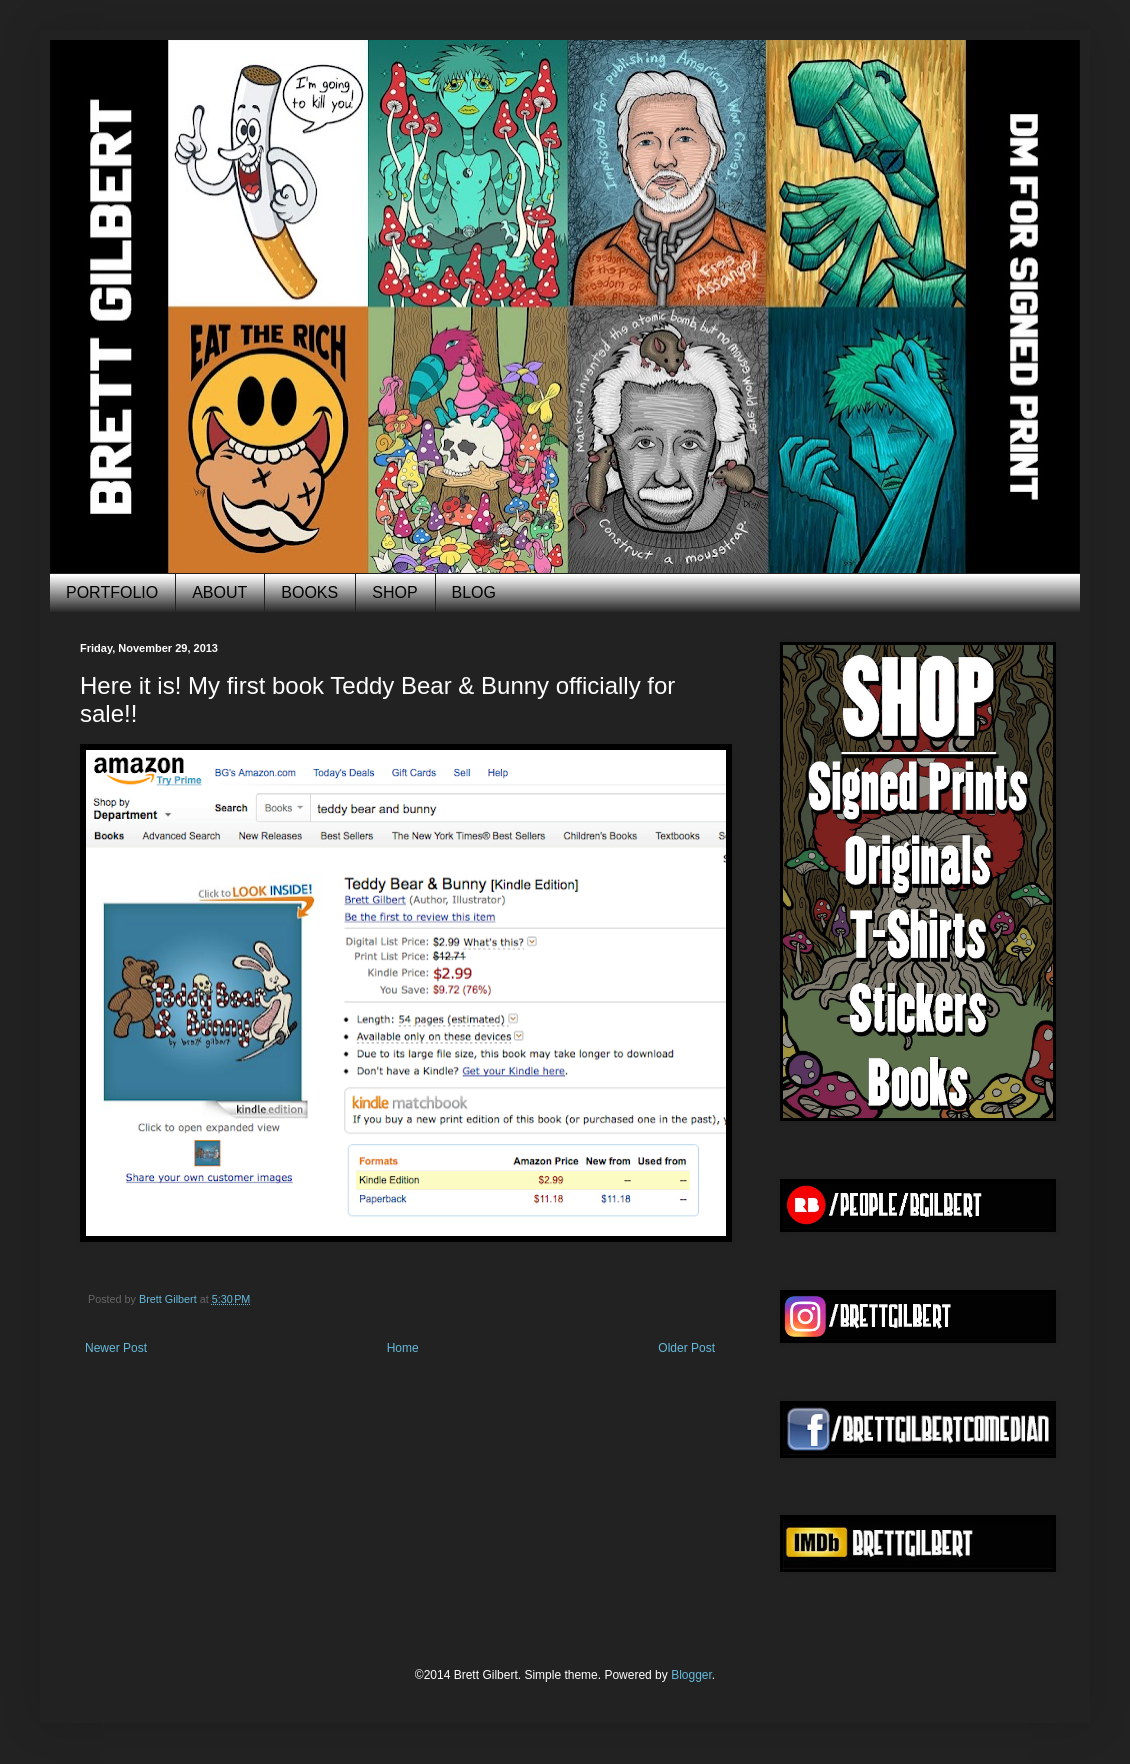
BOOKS (309, 592)
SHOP (394, 592)
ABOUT (219, 592)
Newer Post (116, 1348)
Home (403, 1348)
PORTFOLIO (112, 592)
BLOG (474, 592)
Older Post (686, 1348)
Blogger (691, 1675)
